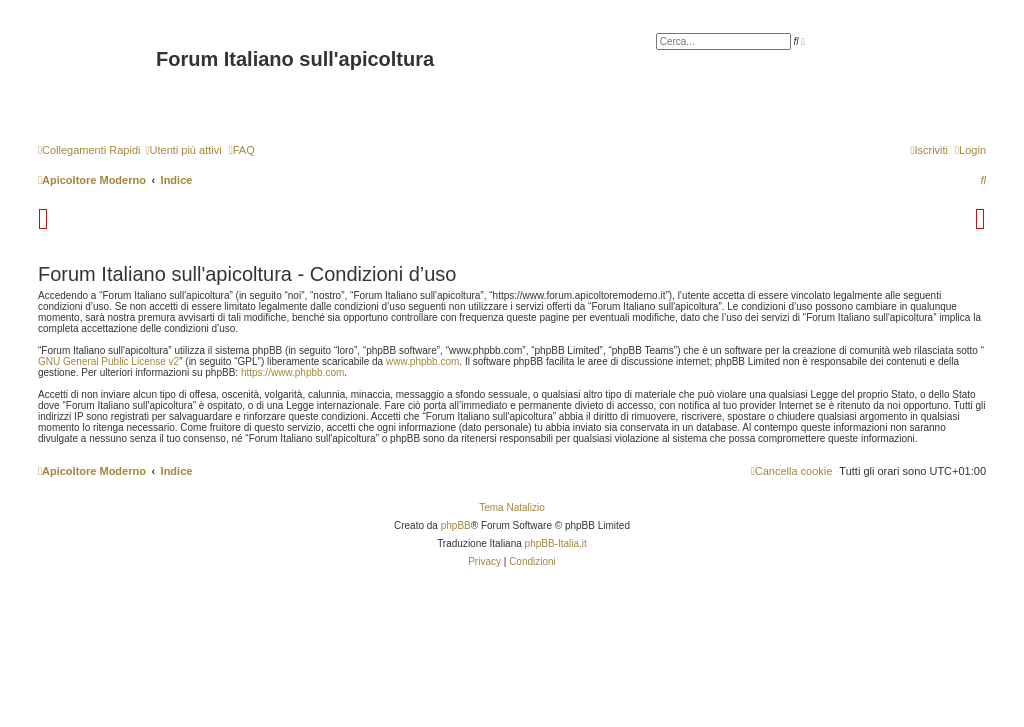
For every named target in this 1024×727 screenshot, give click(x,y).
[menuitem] (183, 150)
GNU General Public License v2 (108, 361)
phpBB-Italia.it (556, 543)
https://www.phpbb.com (292, 372)
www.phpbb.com (422, 361)
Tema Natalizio (512, 507)
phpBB (456, 525)
